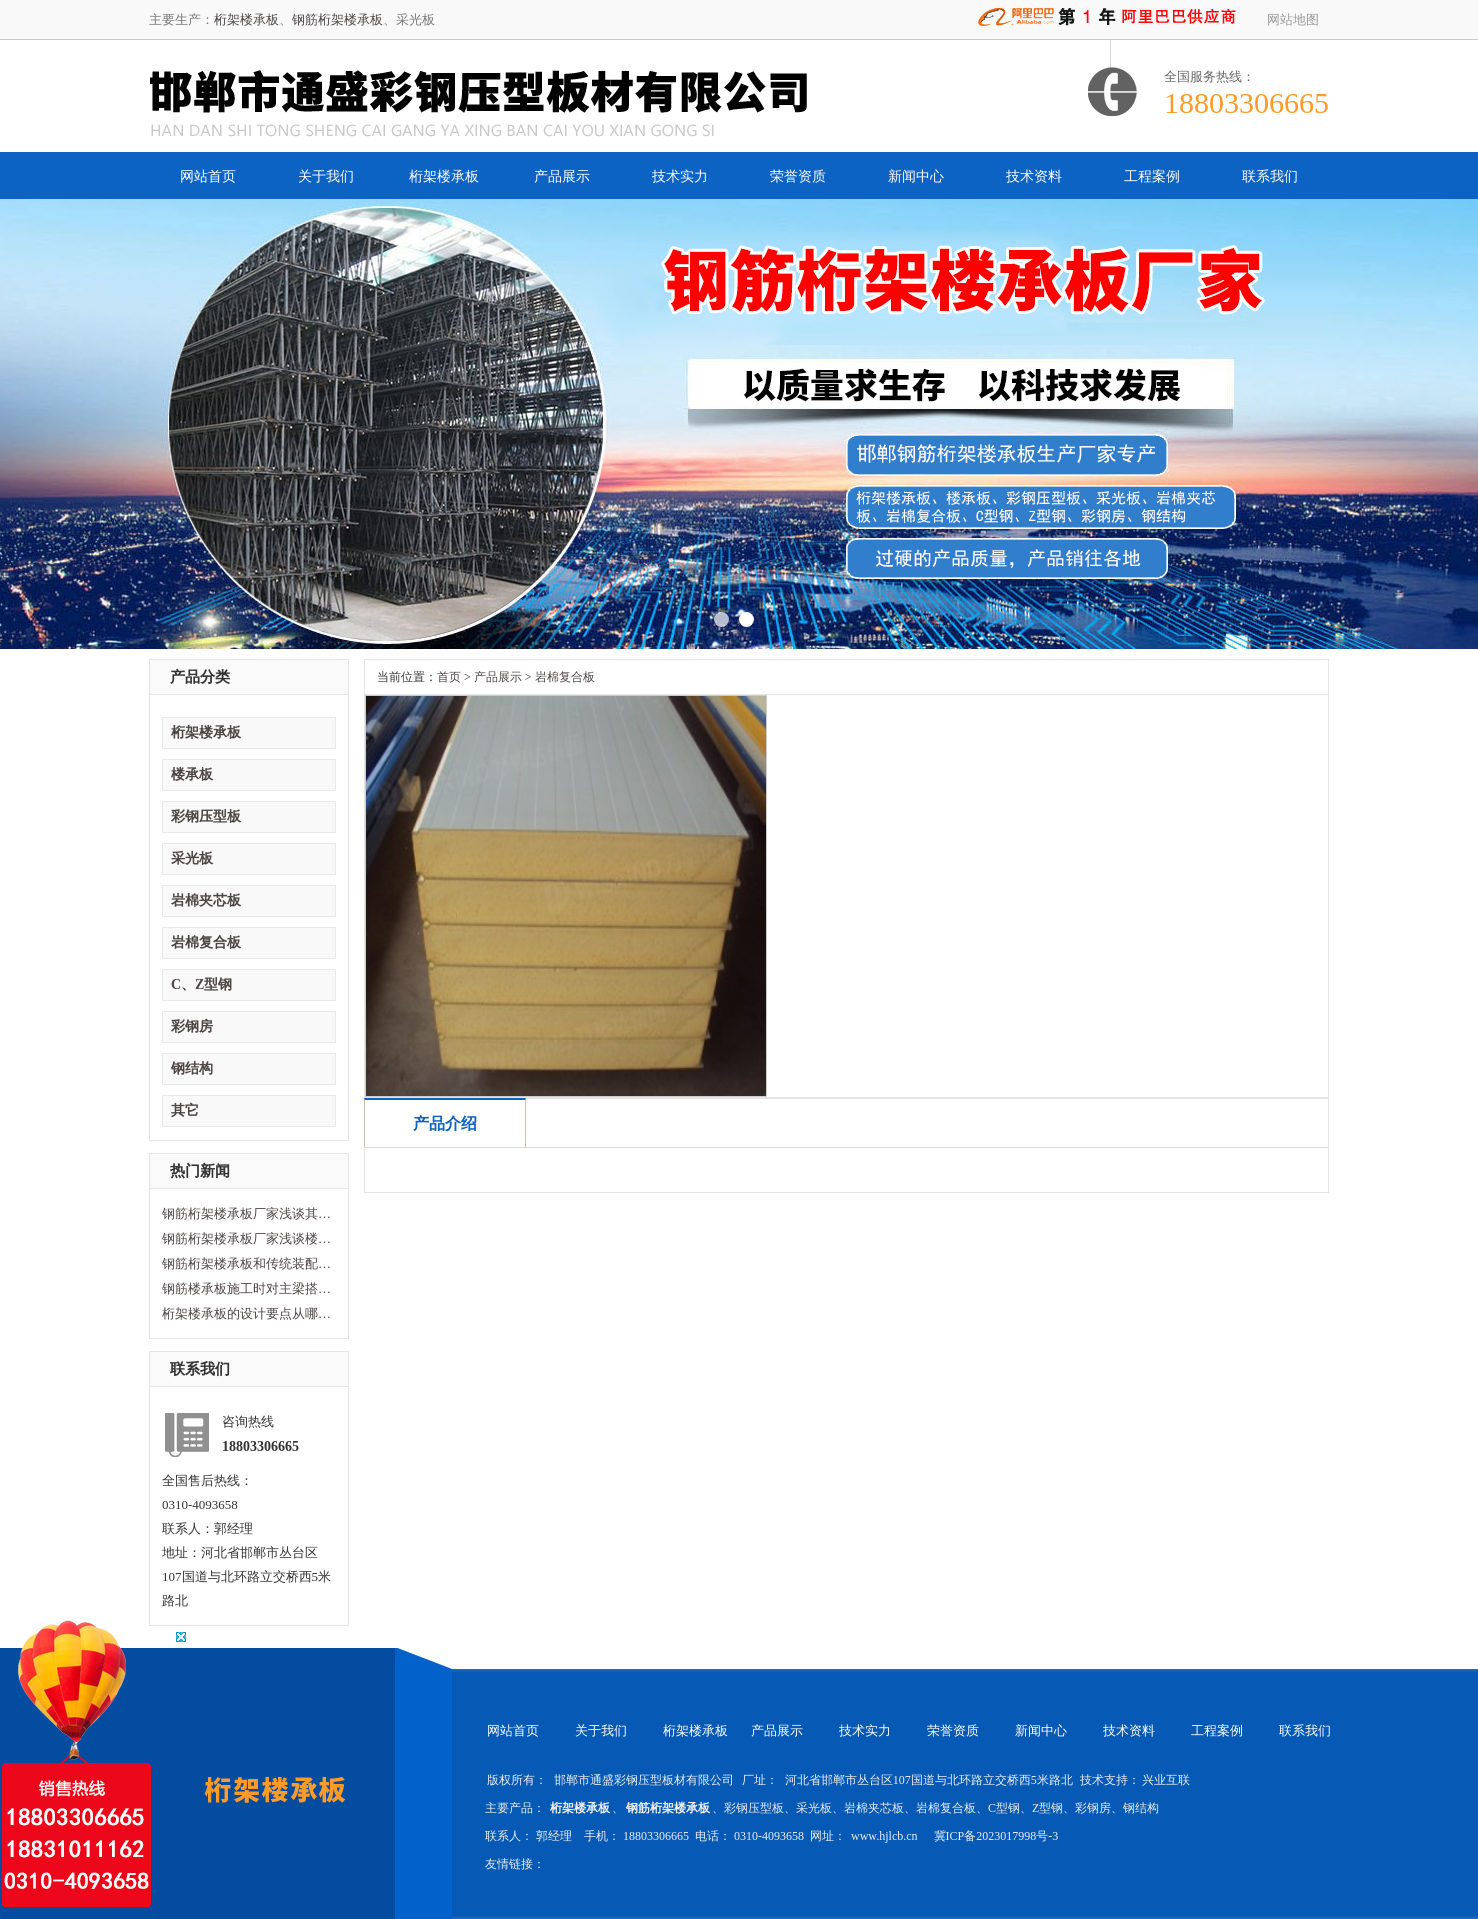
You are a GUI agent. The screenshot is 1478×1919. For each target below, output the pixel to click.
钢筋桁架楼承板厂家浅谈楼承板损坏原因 (247, 1238)
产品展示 (562, 176)
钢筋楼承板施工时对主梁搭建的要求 (247, 1288)
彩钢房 (192, 1026)
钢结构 (192, 1068)
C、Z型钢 (201, 984)
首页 (449, 677)
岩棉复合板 (206, 942)
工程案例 (1152, 176)
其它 (185, 1110)
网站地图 (1293, 19)
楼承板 (192, 774)
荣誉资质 (798, 176)
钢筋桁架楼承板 (337, 19)
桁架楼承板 (246, 19)
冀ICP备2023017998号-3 (996, 1836)
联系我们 (1270, 176)
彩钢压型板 (206, 816)
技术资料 (1034, 176)
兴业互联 (1166, 1780)
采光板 (192, 858)
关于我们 (326, 176)
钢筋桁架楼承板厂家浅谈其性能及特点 (247, 1213)
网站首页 (208, 176)
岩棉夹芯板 (206, 900)
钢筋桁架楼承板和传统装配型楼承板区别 (247, 1263)
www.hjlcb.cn (886, 1836)
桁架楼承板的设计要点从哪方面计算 (247, 1313)
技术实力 (680, 176)
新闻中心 (916, 176)
